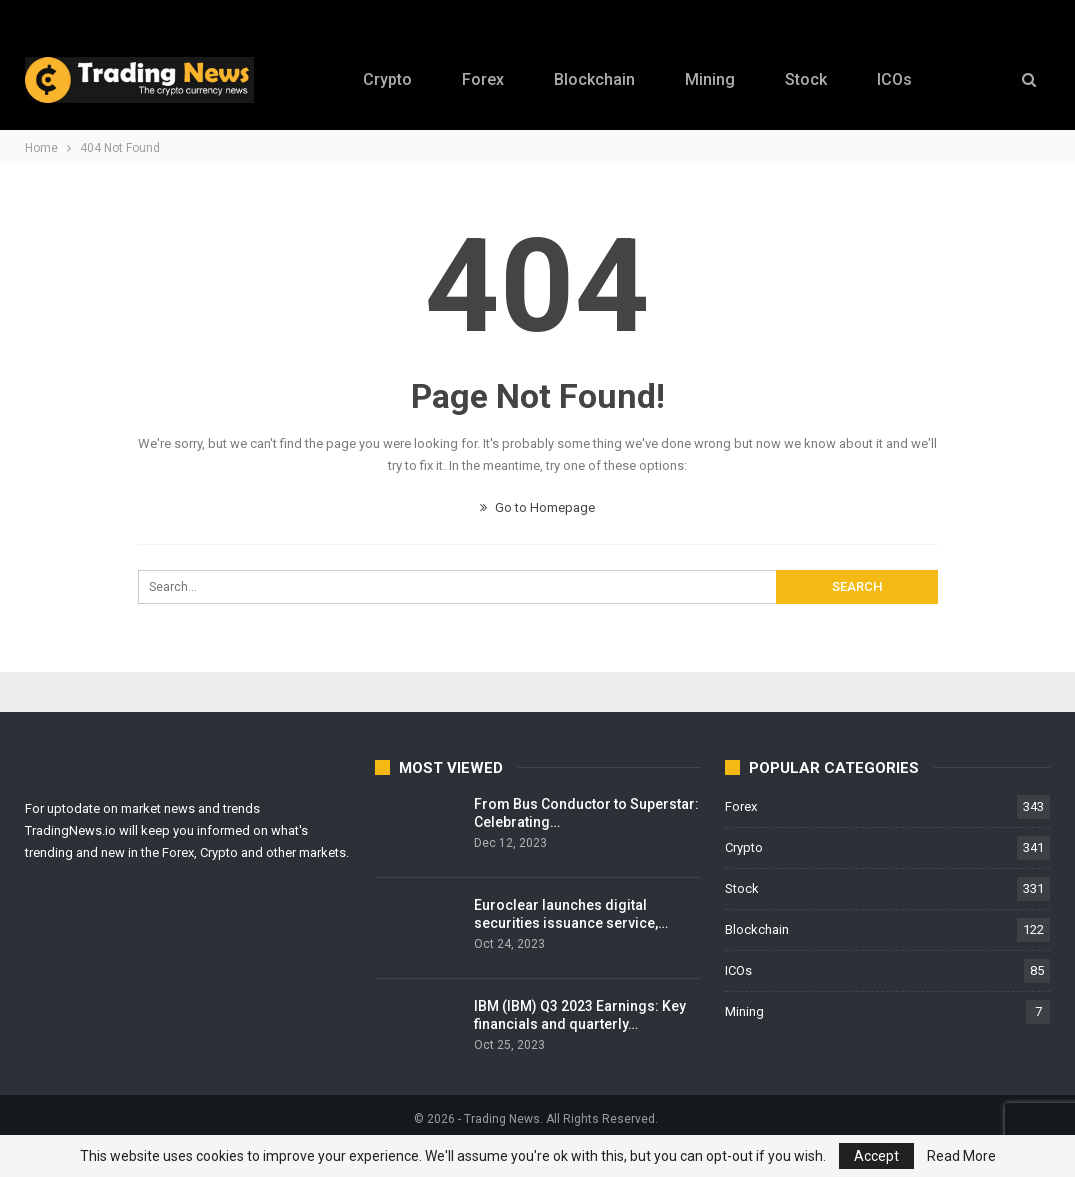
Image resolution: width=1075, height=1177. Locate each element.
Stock (810, 79)
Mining (711, 79)
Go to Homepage (537, 507)
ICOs (901, 79)
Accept (876, 1156)
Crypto (379, 79)
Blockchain (592, 79)
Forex (478, 79)
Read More (961, 1156)
